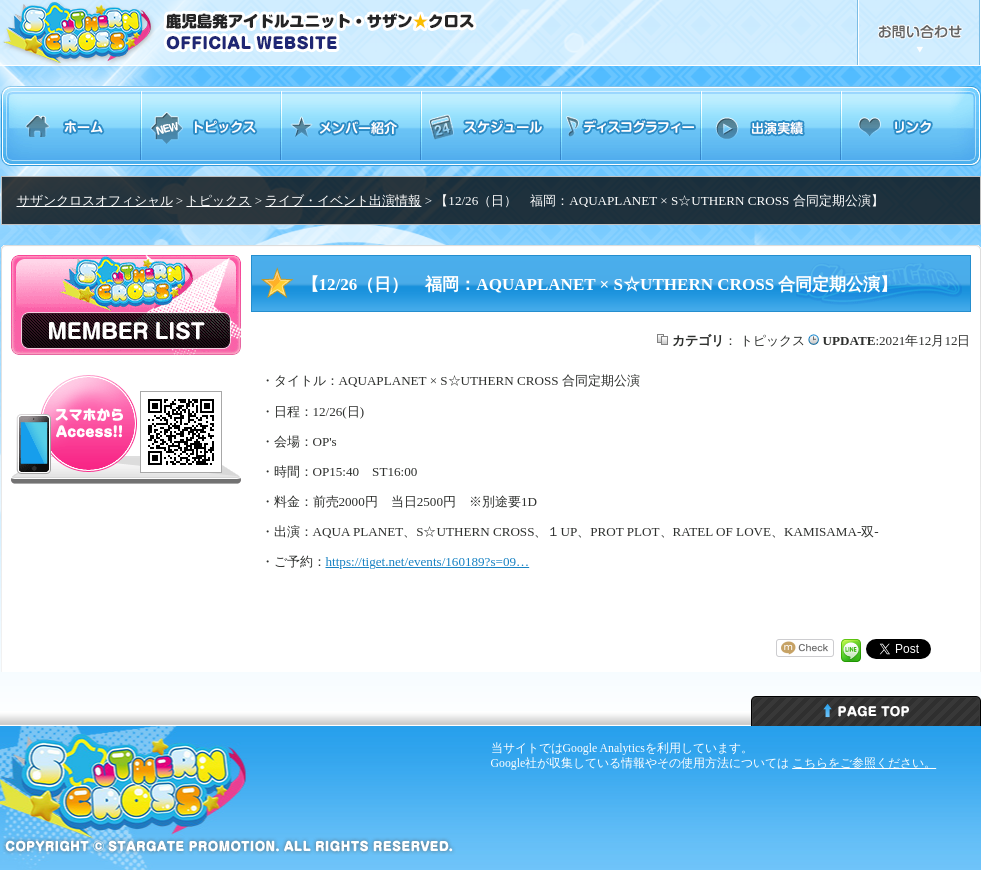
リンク (911, 126)
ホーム (71, 126)
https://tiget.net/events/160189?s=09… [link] (428, 561)
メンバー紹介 (351, 126)
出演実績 (771, 126)
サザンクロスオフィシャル (95, 200)
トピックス (211, 126)
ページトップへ (866, 711)
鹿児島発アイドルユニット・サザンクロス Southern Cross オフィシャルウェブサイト (293, 33)
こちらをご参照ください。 (864, 763)
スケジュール (491, 126)
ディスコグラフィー (631, 126)
